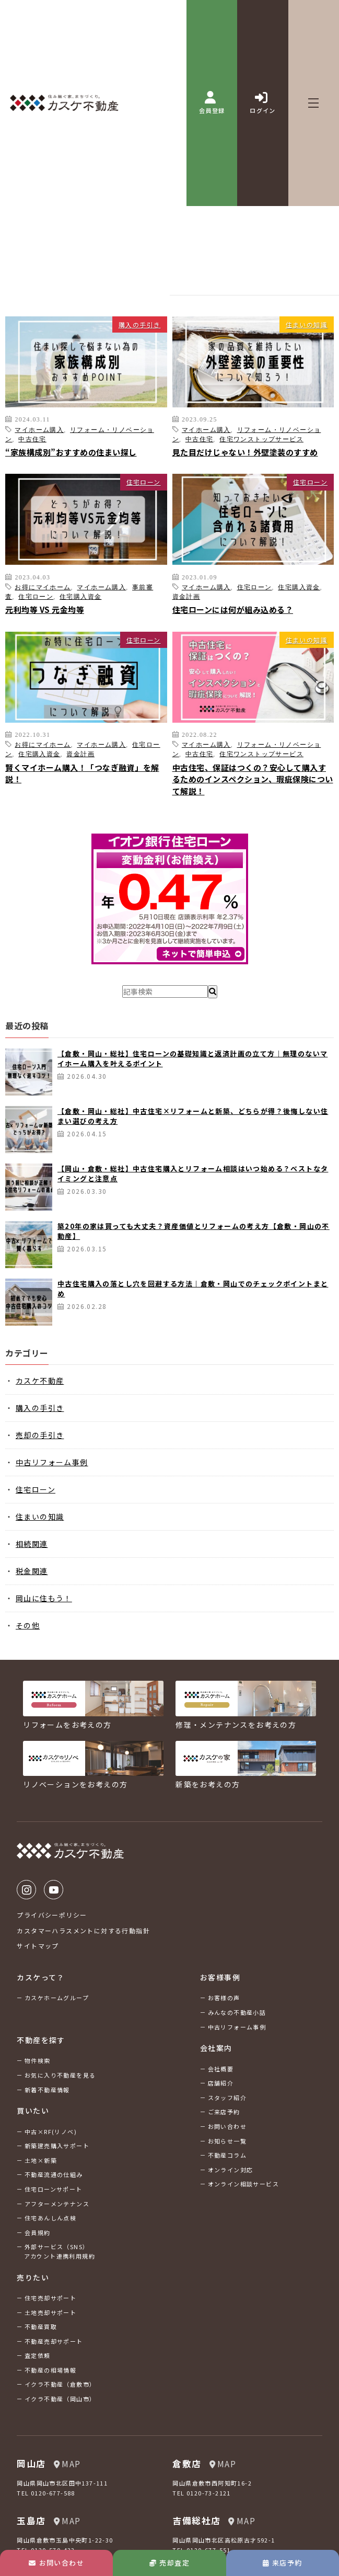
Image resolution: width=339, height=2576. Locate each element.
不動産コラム (227, 2155)
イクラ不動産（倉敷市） (60, 2384)
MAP (67, 2463)
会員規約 (38, 2232)
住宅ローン (143, 481)
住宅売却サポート (50, 2298)
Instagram (26, 1889)
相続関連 (32, 1543)
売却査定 (169, 2563)
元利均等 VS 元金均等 (44, 609)
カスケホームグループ (57, 1997)
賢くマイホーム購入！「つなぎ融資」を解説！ (82, 773)
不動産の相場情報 (50, 2370)
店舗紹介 (221, 2083)
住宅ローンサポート (54, 2189)
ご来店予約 (224, 2111)
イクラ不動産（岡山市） (60, 2399)
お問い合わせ (56, 2563)
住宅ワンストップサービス (261, 439)
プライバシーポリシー (52, 1914)
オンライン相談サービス (243, 2184)
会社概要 (221, 2069)
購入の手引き (139, 324)
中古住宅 (32, 439)
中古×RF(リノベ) (51, 2131)
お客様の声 (224, 1997)
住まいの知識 (307, 324)
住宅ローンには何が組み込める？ (233, 609)
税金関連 (32, 1571)
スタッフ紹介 (227, 2097)
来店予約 (282, 2563)
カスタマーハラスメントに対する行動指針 (83, 1930)
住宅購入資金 (80, 596)
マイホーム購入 (39, 429)
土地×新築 (41, 2160)
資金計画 (186, 596)
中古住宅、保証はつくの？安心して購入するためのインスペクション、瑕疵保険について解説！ (252, 779)
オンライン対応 (230, 2169)
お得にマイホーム (43, 587)
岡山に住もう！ (44, 1598)
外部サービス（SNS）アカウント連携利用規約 (59, 2251)
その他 (28, 1625)
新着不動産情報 (47, 2089)
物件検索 (38, 2060)
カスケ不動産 (40, 1380)
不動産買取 (41, 2326)
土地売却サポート (50, 2312)
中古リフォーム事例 (52, 1462)
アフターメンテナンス (57, 2203)
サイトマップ (38, 1945)
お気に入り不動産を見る (60, 2075)
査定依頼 (38, 2355)
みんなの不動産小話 (237, 2012)
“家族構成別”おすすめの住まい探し (71, 452)
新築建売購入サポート (57, 2145)
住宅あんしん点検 (50, 2218)
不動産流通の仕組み (54, 2174)
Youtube (53, 1889)
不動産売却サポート (54, 2341)
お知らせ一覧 (227, 2141)
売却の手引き (40, 1435)
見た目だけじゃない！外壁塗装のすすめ (245, 452)
